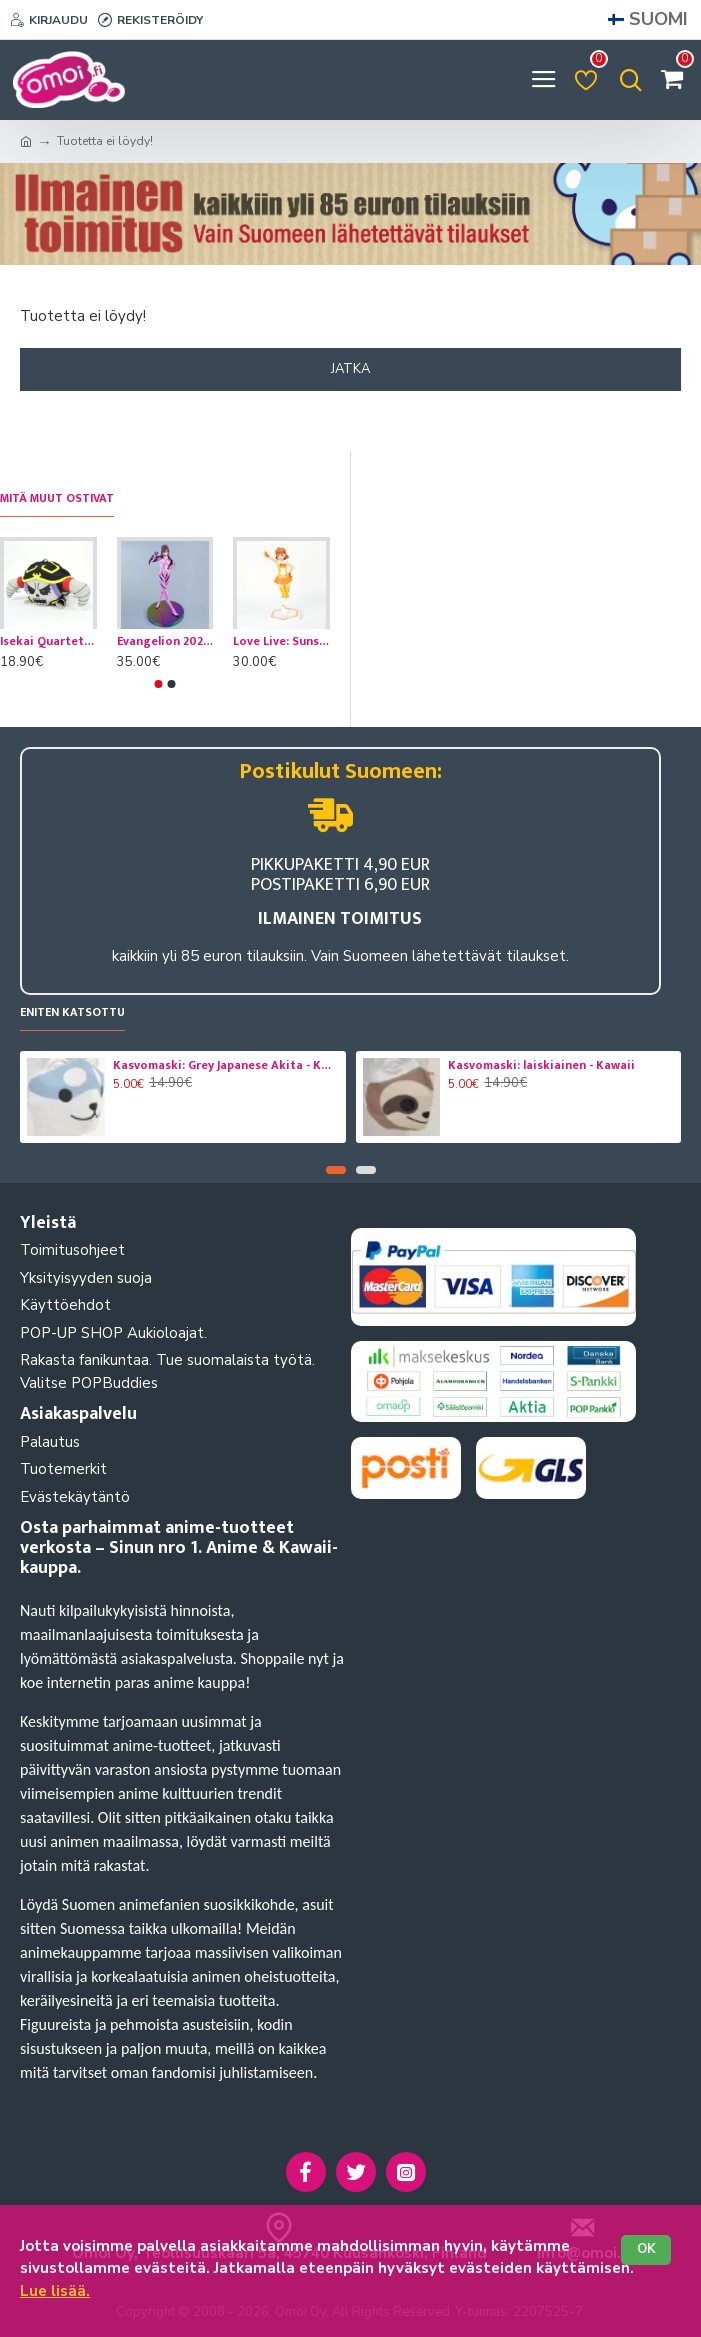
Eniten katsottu (72, 1013)
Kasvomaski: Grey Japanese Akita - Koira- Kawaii (226, 1066)
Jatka (350, 369)
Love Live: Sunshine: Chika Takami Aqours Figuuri (281, 642)
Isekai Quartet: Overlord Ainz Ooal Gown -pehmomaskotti (48, 642)
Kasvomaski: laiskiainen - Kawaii (541, 1066)
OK (646, 2249)
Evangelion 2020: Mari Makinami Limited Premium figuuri (165, 642)
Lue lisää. (55, 2291)
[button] (158, 684)
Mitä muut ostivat (57, 499)
